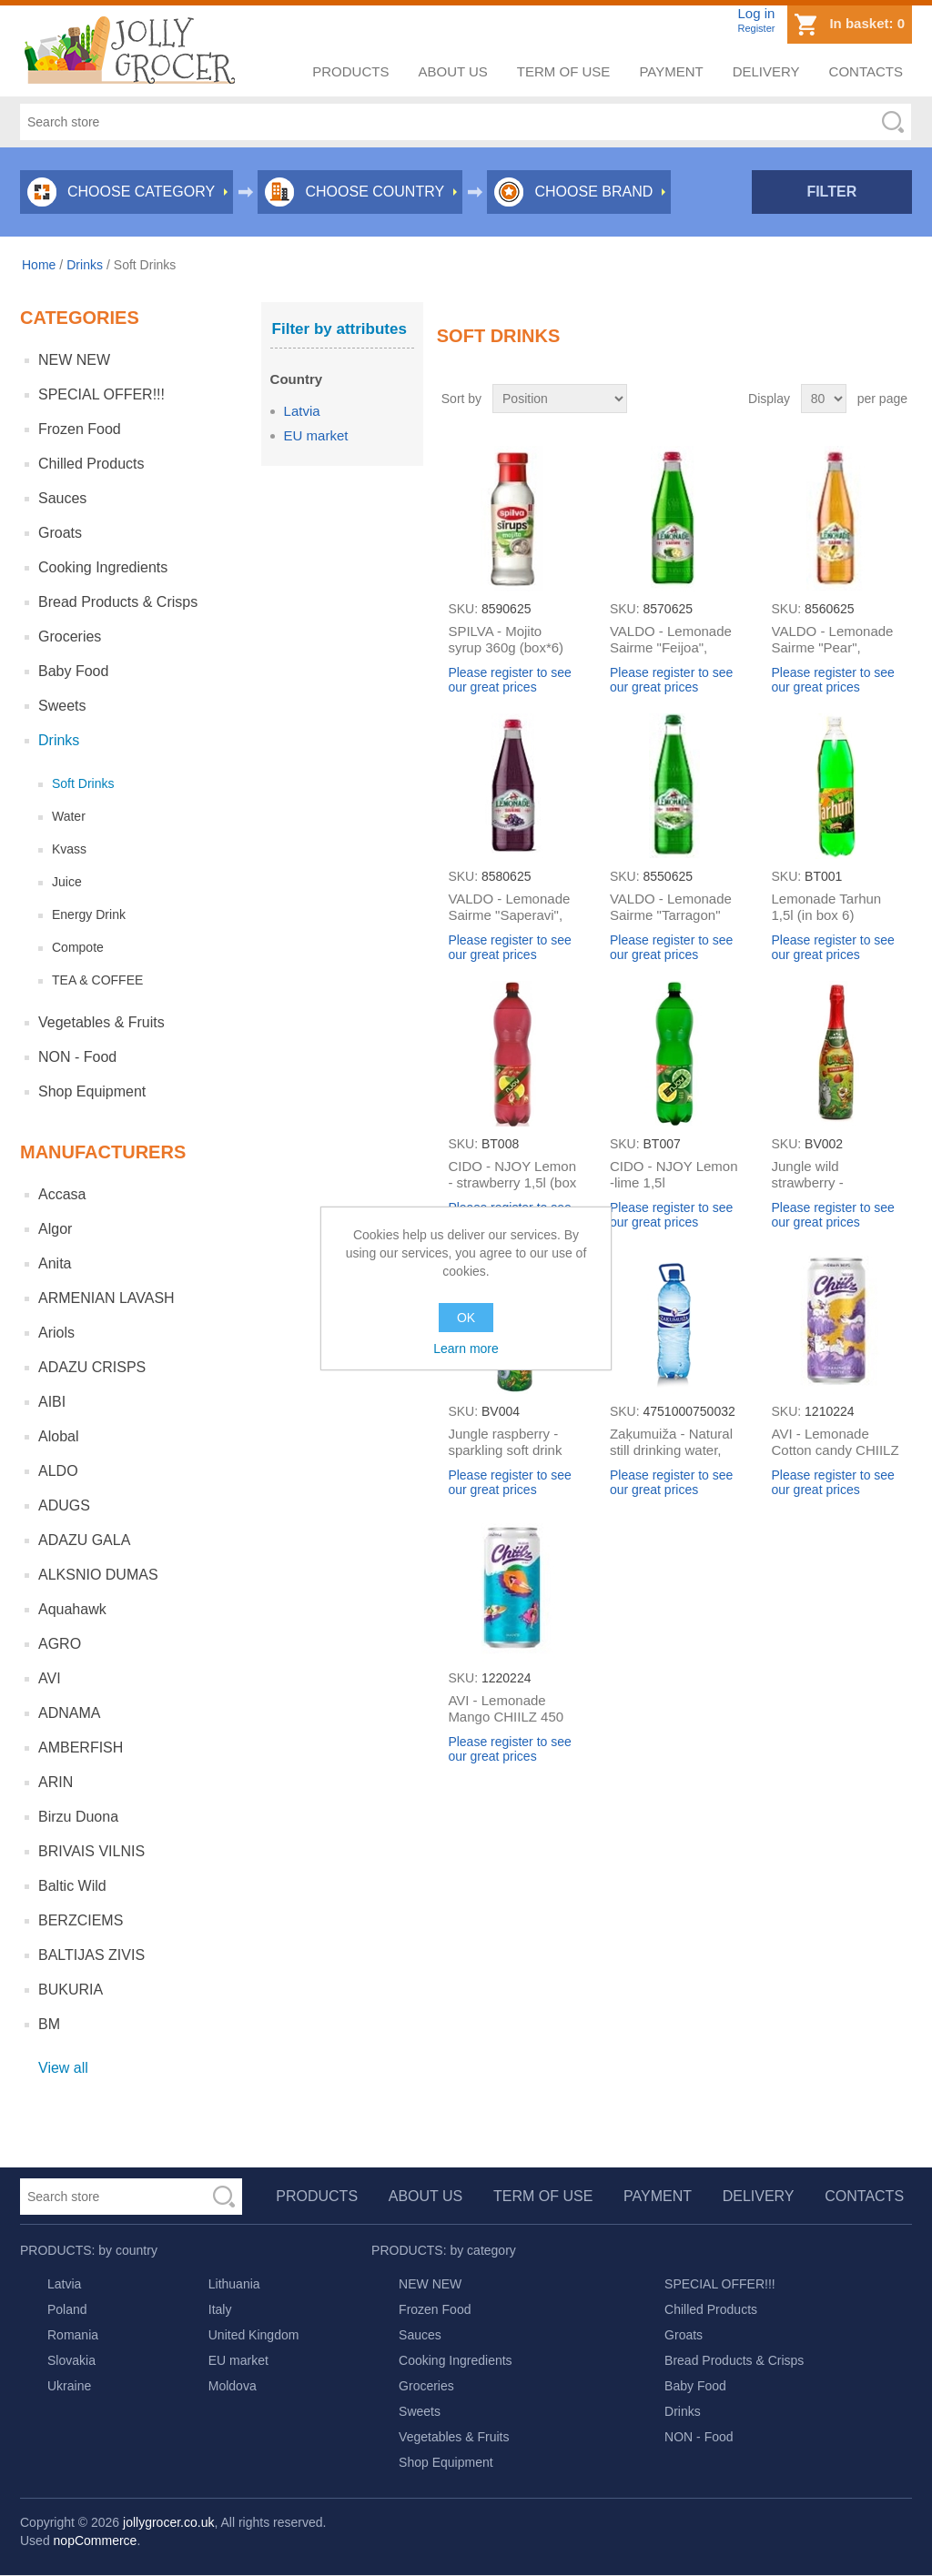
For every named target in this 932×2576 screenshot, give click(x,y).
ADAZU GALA (84, 1540)
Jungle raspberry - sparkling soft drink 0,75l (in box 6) (505, 1450)
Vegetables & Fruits (101, 1022)
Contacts (866, 71)
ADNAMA (69, 1713)
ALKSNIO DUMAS (98, 1574)
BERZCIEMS (80, 1920)
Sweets (62, 705)
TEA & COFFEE (97, 980)
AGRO (59, 1644)
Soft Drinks (83, 783)
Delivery (766, 71)
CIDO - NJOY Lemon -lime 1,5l (674, 1174)
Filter (831, 191)
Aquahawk (72, 1609)
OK (466, 1317)
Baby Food (73, 671)
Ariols (56, 1332)
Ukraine (69, 2386)
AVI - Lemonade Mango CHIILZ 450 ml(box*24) (505, 1716)
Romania (72, 2335)
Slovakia (71, 2360)
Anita (54, 1263)
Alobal (58, 1436)
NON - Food (77, 1057)
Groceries (69, 636)
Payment (671, 71)
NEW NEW (74, 360)
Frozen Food (79, 429)
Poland (67, 2309)
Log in (756, 13)
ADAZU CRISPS (92, 1367)
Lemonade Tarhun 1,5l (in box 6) (827, 907)
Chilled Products (91, 463)
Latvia (302, 411)
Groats (60, 532)
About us (452, 71)
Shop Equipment (92, 1091)
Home (39, 265)
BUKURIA (70, 1989)
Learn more (466, 1348)
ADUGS (64, 1505)
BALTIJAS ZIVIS (91, 1955)
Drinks (84, 265)
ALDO (58, 1471)
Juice (67, 881)
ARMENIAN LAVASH (106, 1298)
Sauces (62, 498)
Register (756, 28)
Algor (55, 1229)
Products (350, 71)
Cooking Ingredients (102, 567)
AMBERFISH (80, 1747)
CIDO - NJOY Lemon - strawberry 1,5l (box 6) (512, 1182)
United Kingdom (253, 2335)
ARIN (55, 1782)
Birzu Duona (78, 1816)
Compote (78, 947)
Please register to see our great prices (509, 679)
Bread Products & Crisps (118, 602)
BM (49, 2024)
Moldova (232, 2386)
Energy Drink (89, 914)
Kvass (69, 849)
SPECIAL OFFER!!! (101, 394)
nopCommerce (95, 2540)
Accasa (62, 1194)
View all (63, 2068)
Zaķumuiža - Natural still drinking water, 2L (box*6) (671, 1450)
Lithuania (234, 2284)
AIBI (52, 1401)
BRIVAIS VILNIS (91, 1851)
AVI (49, 1678)
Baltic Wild (72, 1886)
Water (69, 816)
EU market (316, 435)
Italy (220, 2309)
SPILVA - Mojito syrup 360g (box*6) (505, 639)
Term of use (564, 71)
